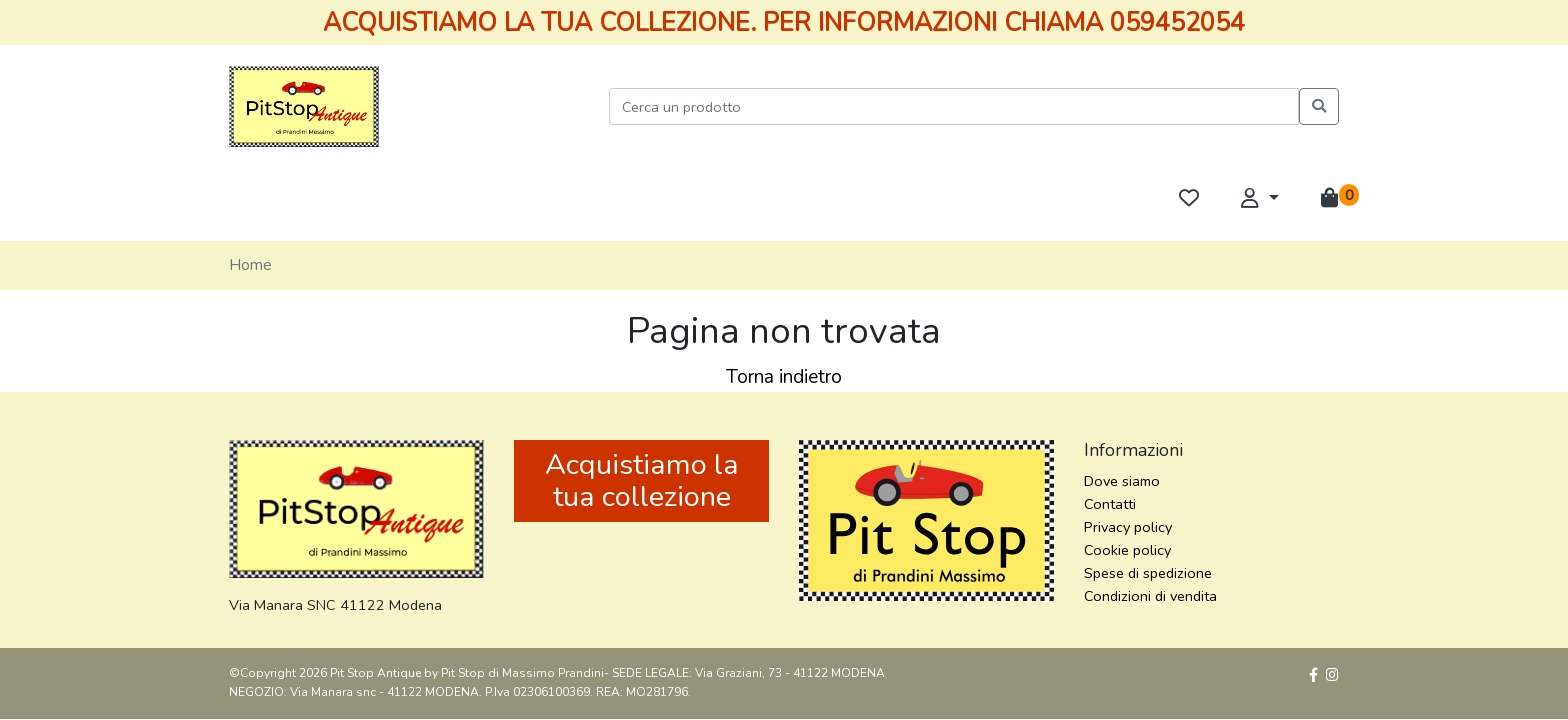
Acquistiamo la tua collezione (642, 480)
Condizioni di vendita (1150, 596)
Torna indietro (784, 377)
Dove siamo (1122, 481)
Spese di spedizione (1148, 573)
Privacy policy (1128, 527)
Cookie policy (1127, 550)
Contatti (1110, 504)
